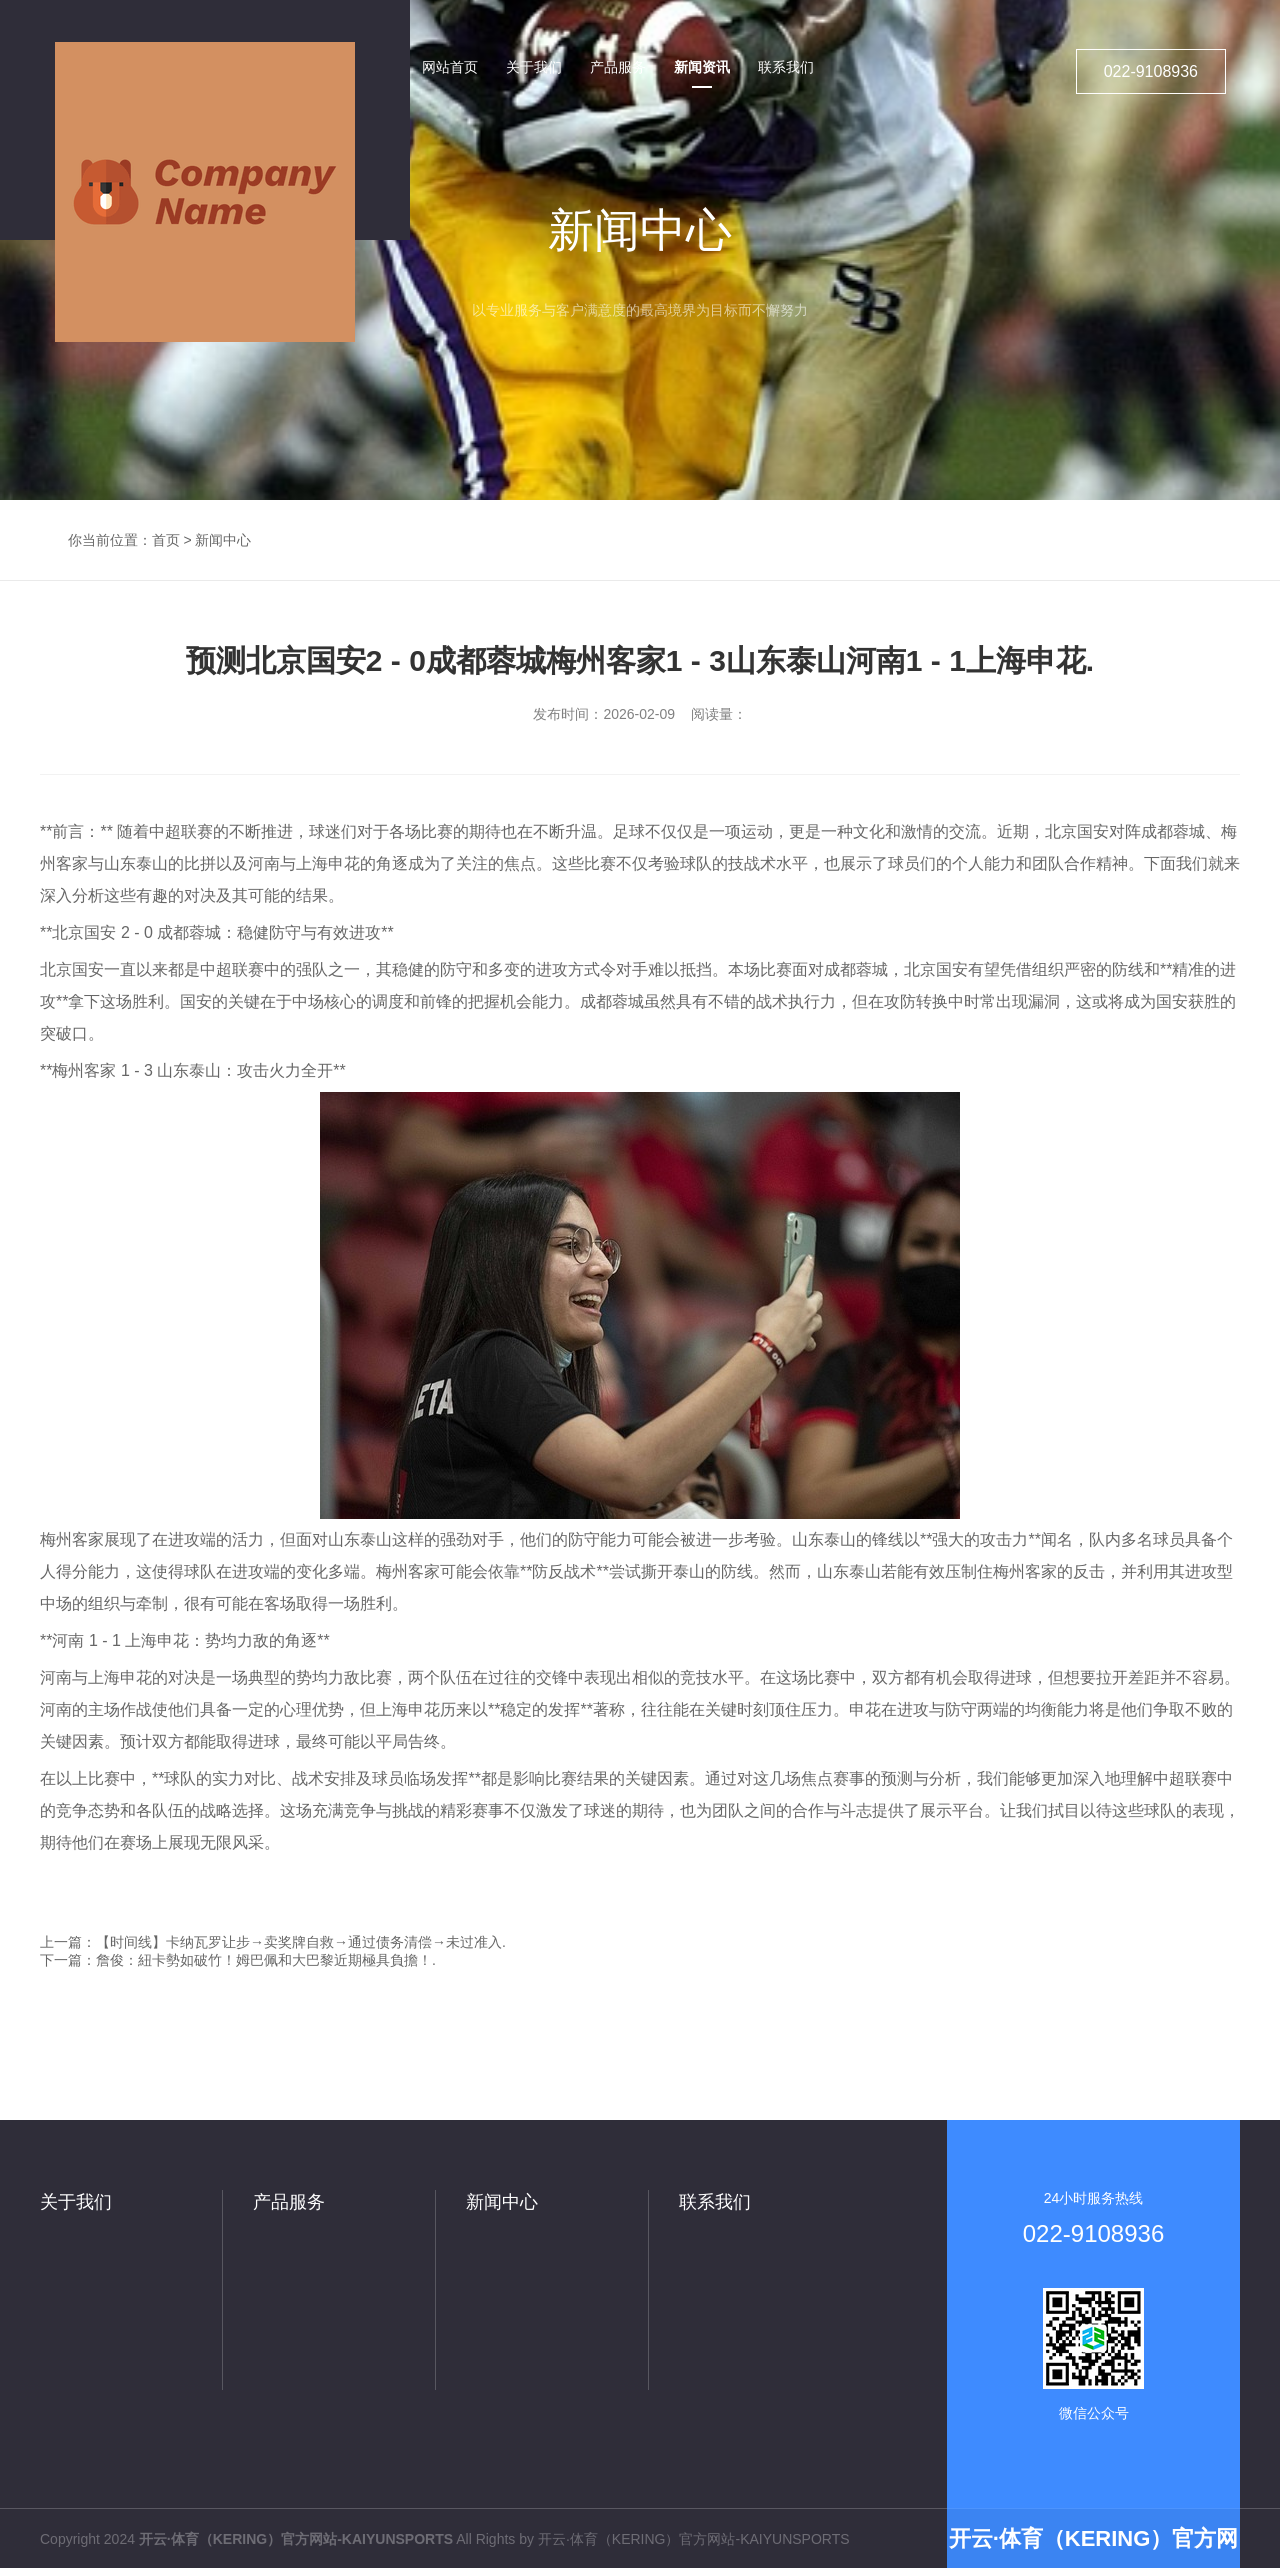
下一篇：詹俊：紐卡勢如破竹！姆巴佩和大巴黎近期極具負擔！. (238, 1960)
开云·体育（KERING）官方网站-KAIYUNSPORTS (694, 2539)
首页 (166, 540)
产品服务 (289, 2202)
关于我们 (76, 2202)
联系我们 (715, 2202)
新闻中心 (223, 540)
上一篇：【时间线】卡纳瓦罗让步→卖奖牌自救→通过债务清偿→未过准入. (273, 1942)
